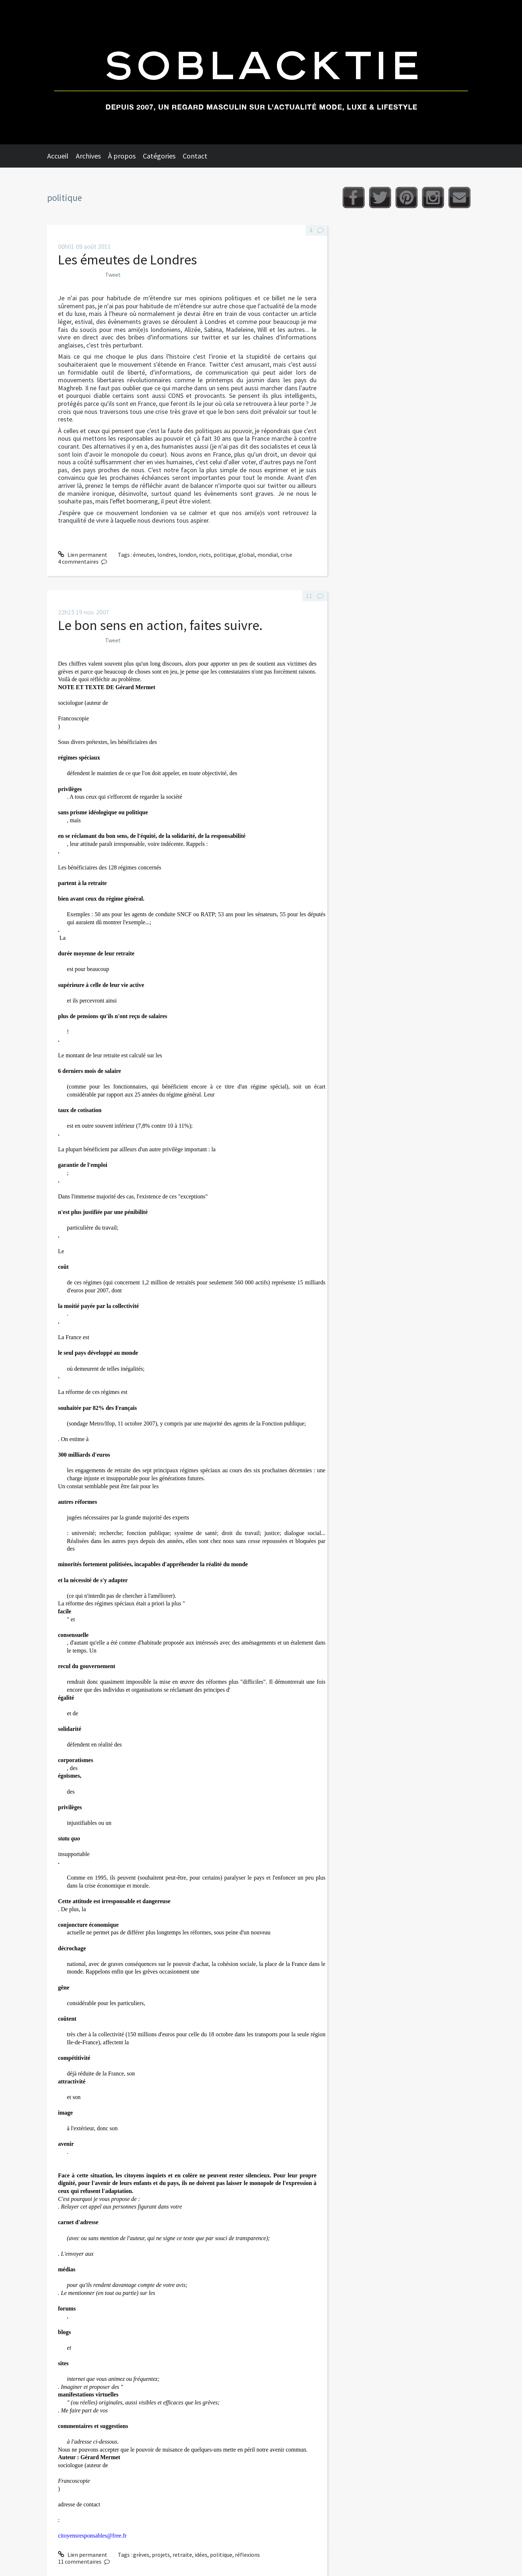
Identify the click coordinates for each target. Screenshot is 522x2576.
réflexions (247, 2554)
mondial (267, 554)
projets (161, 2554)
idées (201, 2554)
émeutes (144, 554)
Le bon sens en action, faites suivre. (160, 625)
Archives (88, 155)
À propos (122, 155)
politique (225, 554)
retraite (182, 2554)
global (247, 554)
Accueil (58, 155)
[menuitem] (61, 156)
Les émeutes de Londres (127, 259)
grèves (141, 2554)
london (187, 554)
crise (286, 554)
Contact (195, 155)
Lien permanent (82, 554)
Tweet (113, 274)
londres (166, 554)
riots (205, 554)
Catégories (159, 155)
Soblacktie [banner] (261, 72)
